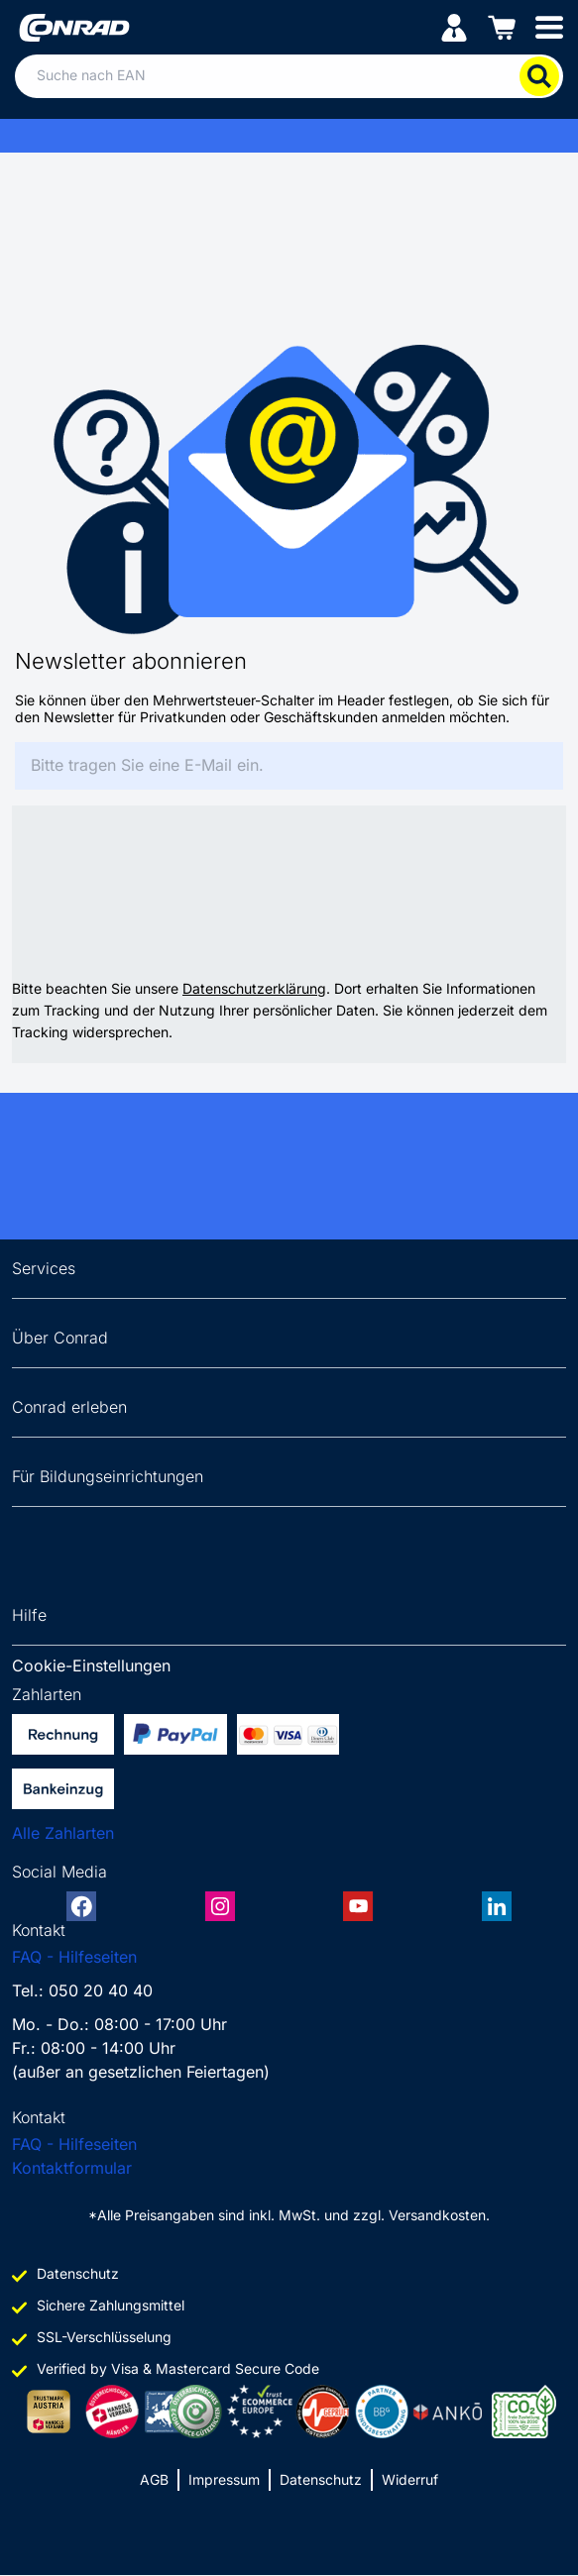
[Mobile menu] (549, 26)
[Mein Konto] (454, 26)
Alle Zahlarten (63, 1833)
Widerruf (410, 2479)
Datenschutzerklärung (254, 988)
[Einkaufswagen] (502, 26)
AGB (154, 2479)
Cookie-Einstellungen (91, 1665)
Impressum (224, 2479)
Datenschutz (321, 2479)
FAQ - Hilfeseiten (74, 1957)
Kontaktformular (72, 2168)
